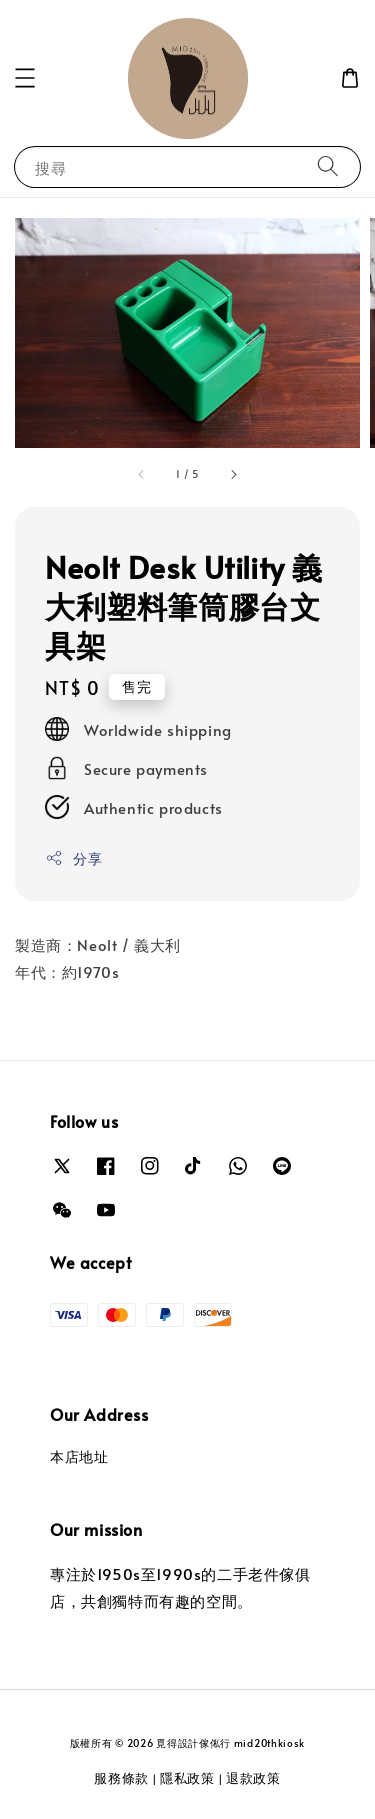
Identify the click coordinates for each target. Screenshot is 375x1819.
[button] (25, 78)
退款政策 (253, 1778)
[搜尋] (328, 166)
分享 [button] (73, 858)
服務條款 (121, 1778)
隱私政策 (187, 1778)
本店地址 (79, 1456)
